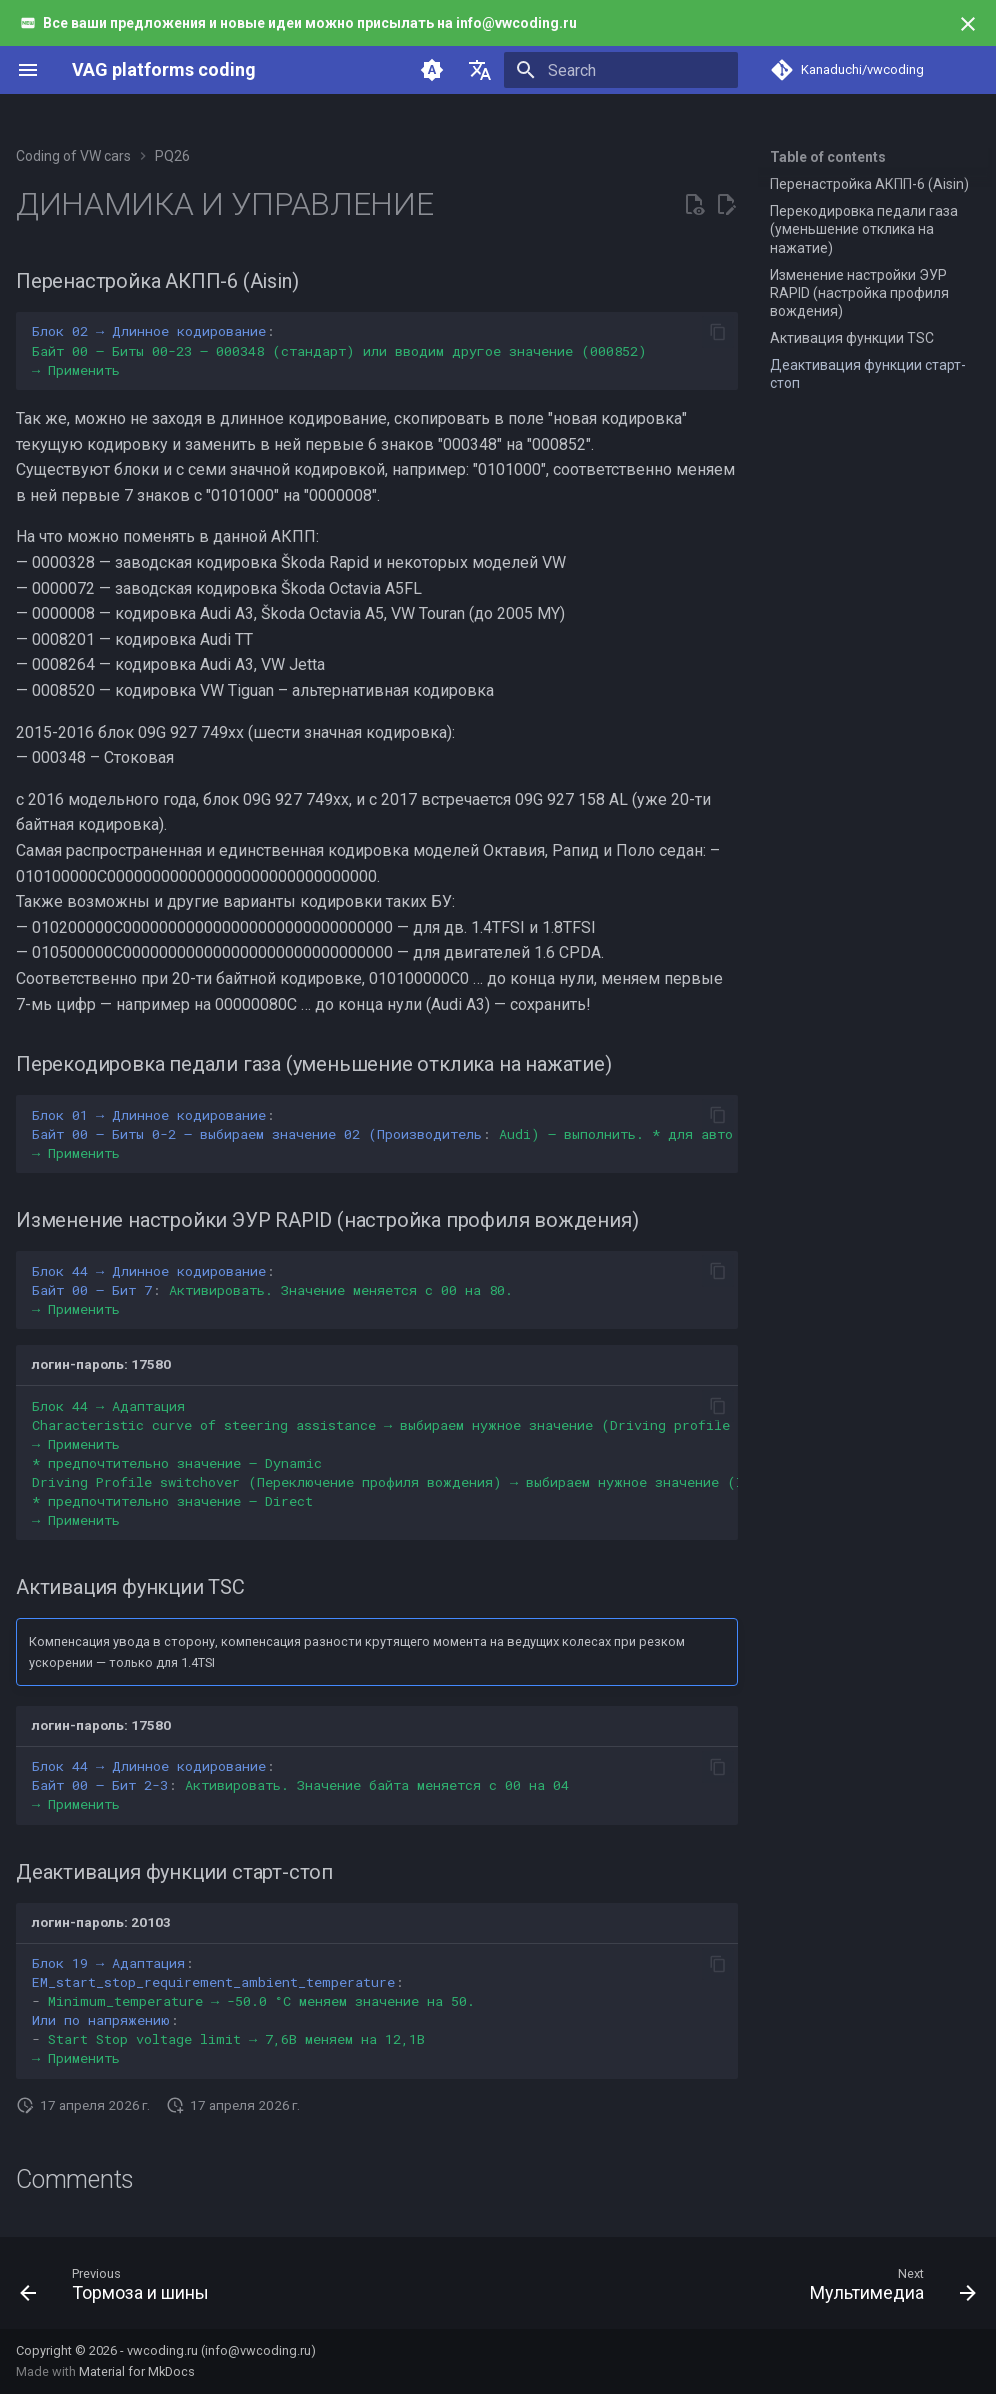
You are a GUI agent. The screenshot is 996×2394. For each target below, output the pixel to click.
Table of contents (828, 157)
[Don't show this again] (968, 24)
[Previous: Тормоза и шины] (119, 2289)
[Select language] (480, 70)
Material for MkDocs (137, 2371)
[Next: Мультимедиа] (888, 2289)
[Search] (621, 70)
